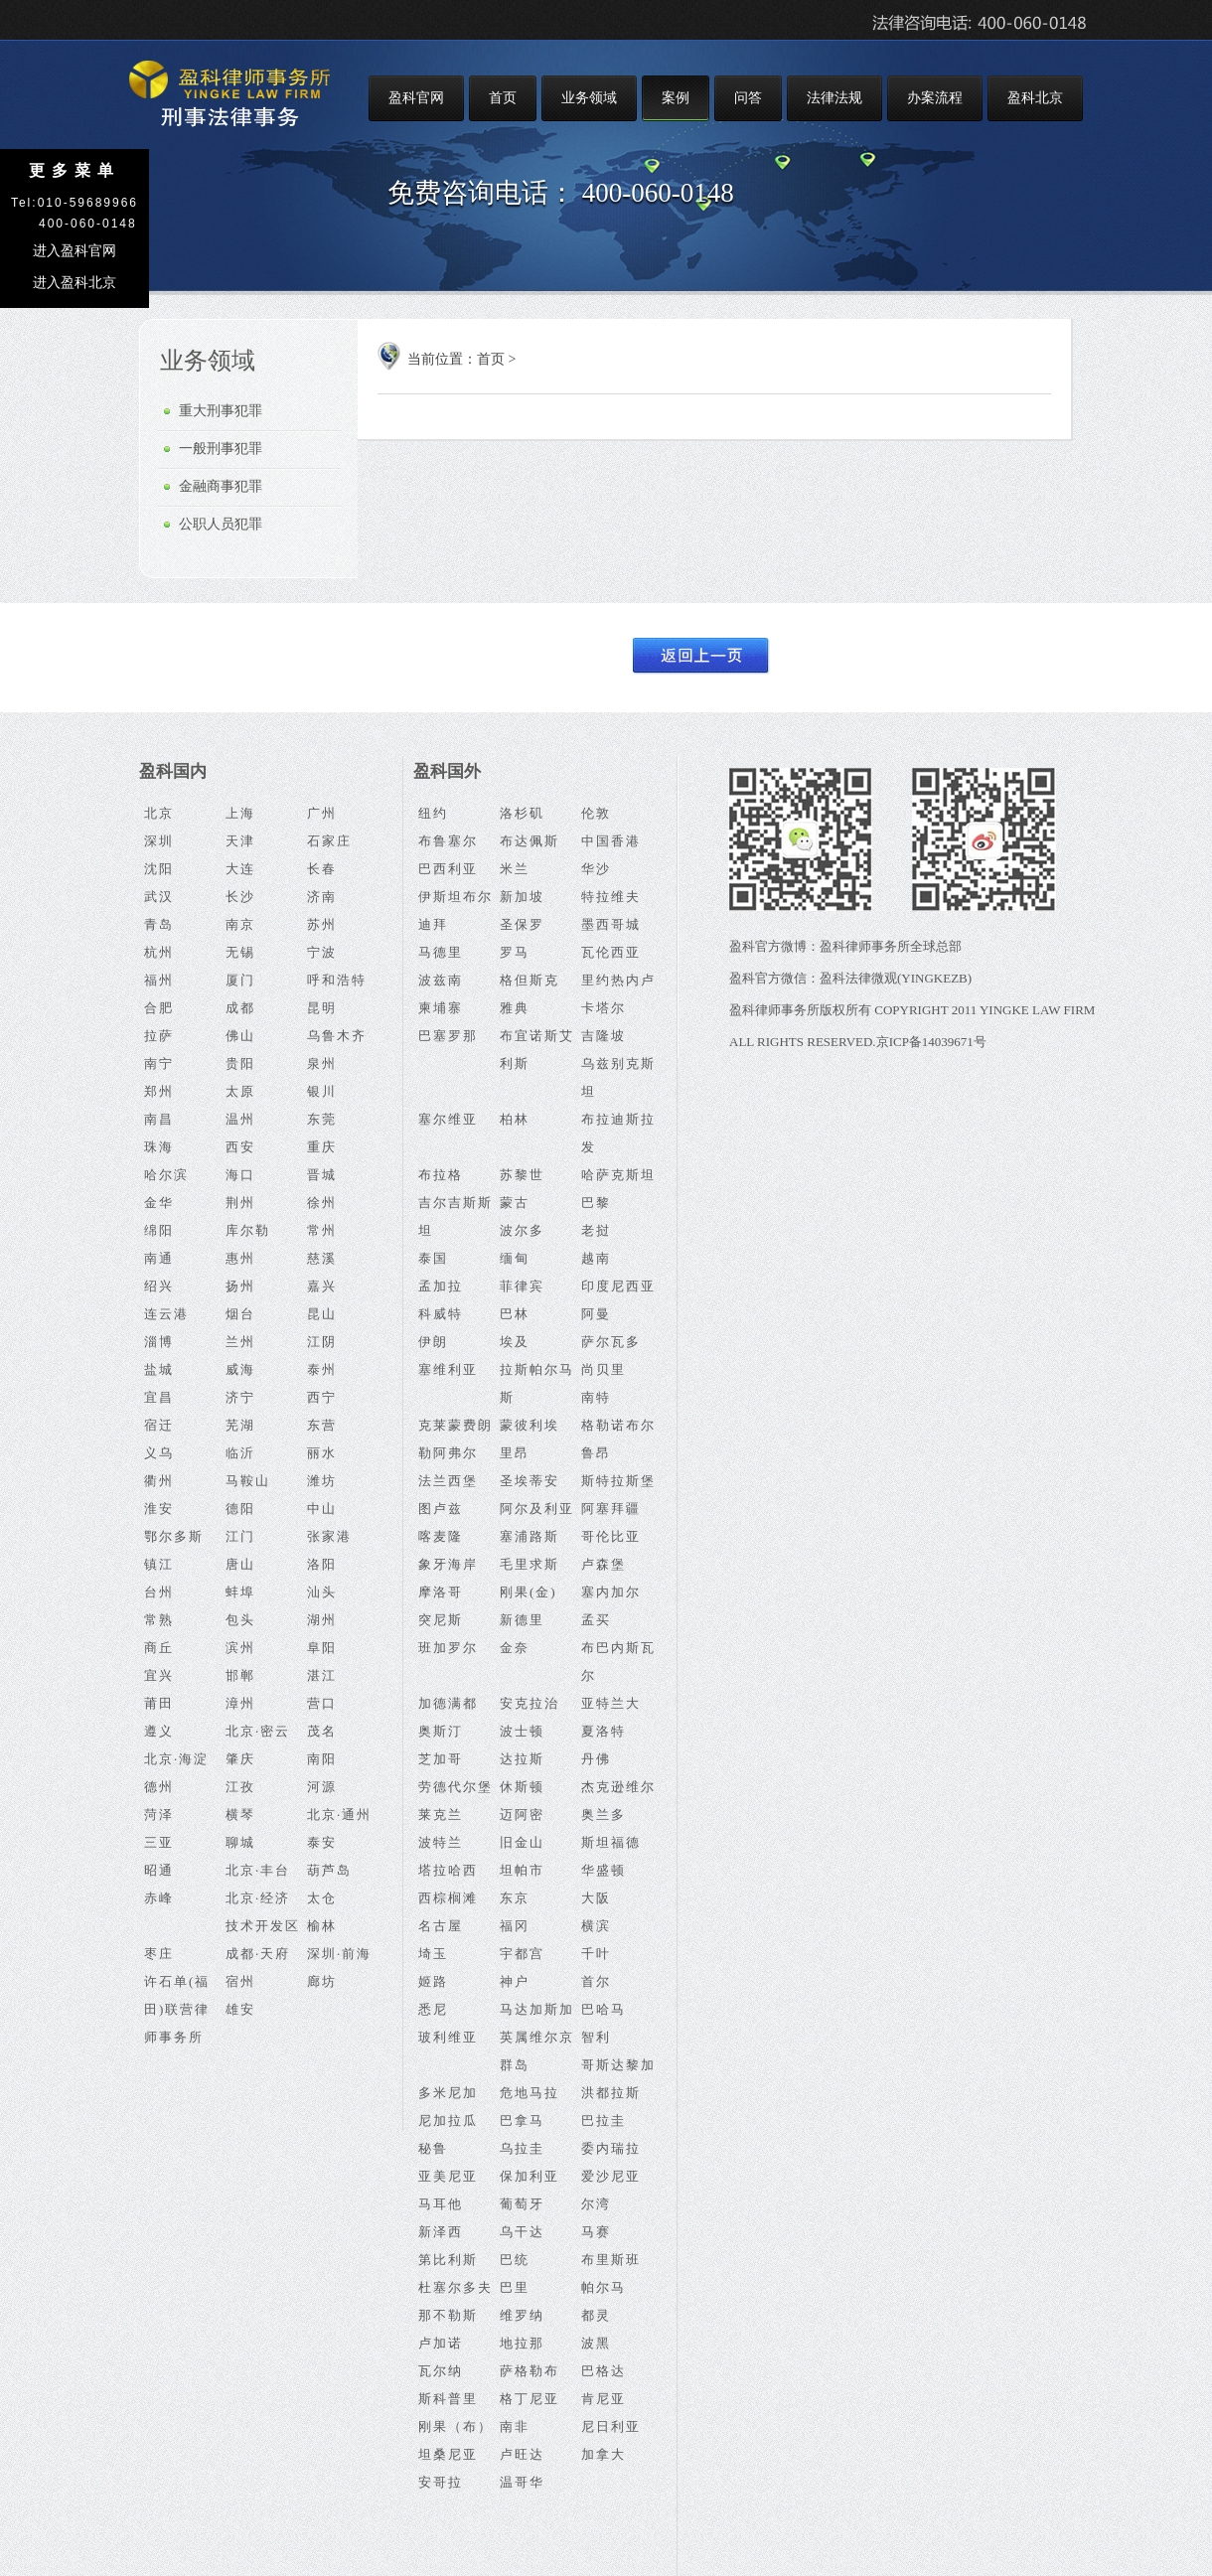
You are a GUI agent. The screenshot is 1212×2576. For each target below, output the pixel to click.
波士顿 (522, 1731)
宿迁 (159, 1425)
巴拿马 (522, 2120)
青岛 (159, 924)
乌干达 (522, 2231)
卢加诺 (440, 2343)
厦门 (240, 980)
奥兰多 (603, 1814)
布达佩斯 (529, 840)
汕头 (322, 1592)
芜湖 (240, 1425)
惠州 (240, 1258)
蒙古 (515, 1202)
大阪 (596, 1898)
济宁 (240, 1397)
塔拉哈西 (448, 1870)
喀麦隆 (440, 1536)
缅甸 (515, 1258)
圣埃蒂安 (529, 1480)
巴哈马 (603, 2009)
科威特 (440, 1313)
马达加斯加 (537, 2009)
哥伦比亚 (611, 1536)
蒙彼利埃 (529, 1425)
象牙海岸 (448, 1564)
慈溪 (322, 1258)
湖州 (322, 1619)
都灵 (596, 2315)
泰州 (322, 1369)
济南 (322, 896)
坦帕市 (522, 1870)
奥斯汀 (440, 1731)
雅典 (515, 1007)
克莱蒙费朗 (455, 1425)
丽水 (322, 1452)
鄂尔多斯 (174, 1536)
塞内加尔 (611, 1592)
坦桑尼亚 (448, 2454)
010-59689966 (88, 203)
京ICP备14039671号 (931, 1041)
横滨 (596, 1925)
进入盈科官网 (74, 250)
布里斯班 (611, 2259)
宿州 (240, 1981)
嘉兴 (322, 1286)
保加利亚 (529, 2176)
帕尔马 (603, 2287)
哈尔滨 (166, 1174)
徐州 (322, 1202)
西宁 (322, 1397)
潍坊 (322, 1480)
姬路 (433, 1981)
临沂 (240, 1452)
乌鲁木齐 (337, 1035)
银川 (322, 1091)
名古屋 (440, 1925)
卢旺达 (522, 2454)
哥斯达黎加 (618, 2064)
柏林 (515, 1119)
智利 (596, 2037)
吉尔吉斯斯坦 (455, 1216)
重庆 (322, 1146)
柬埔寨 (440, 1007)
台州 (159, 1592)
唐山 (240, 1564)
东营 (322, 1425)
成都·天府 (258, 1953)
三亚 (159, 1842)
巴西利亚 (448, 868)
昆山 (322, 1313)
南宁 (159, 1063)
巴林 (515, 1313)
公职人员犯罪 (220, 524)
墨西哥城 (611, 924)
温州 (240, 1119)
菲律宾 (522, 1286)
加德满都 (448, 1703)
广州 (322, 813)
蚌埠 (240, 1592)
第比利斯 (448, 2259)
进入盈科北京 (74, 282)
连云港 (166, 1313)
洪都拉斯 (611, 2092)
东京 (515, 1898)
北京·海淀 (176, 1758)
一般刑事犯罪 (220, 448)
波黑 (596, 2343)
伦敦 (596, 813)
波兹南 (440, 980)
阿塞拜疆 (611, 1508)
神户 (515, 1981)
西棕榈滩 (448, 1898)
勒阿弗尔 (448, 1452)
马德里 (440, 952)
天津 (240, 840)
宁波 (322, 952)
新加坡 (522, 896)
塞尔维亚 (448, 1119)
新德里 (522, 1619)
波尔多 (522, 1230)
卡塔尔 (603, 1007)
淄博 (159, 1341)
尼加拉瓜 (448, 2120)
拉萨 (159, 1035)
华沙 (596, 868)
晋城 (322, 1174)
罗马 (515, 952)
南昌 (159, 1119)
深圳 (159, 840)
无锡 (240, 952)
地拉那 (522, 2343)
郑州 (159, 1091)
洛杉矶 (522, 813)
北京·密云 (258, 1731)
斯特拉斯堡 (618, 1480)
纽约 (433, 813)
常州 (322, 1230)
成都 (240, 1007)
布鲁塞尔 (448, 840)
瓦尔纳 (440, 2370)
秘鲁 (433, 2148)
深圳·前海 (339, 1953)
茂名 (322, 1731)
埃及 (515, 1341)
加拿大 (603, 2454)
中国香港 (611, 840)
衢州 (159, 1480)
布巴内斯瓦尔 (618, 1661)
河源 (322, 1786)
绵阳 (159, 1230)
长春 (322, 868)
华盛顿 (603, 1870)
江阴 (322, 1341)
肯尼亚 (603, 2398)
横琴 (240, 1814)
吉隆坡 (603, 1035)
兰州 (240, 1341)
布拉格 (440, 1174)
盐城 (159, 1369)
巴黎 (596, 1202)
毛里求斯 (529, 1564)
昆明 (322, 1007)
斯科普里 (448, 2398)
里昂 (515, 1452)
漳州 (240, 1703)
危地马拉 (529, 2092)
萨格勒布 (529, 2370)
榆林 (322, 1925)
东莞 (322, 1119)
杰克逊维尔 (618, 1786)
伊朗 (433, 1341)
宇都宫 (522, 1953)
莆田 (159, 1703)
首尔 (596, 1981)
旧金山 (522, 1842)
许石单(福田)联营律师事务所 (177, 2009)
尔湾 (596, 2204)
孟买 (596, 1619)
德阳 (240, 1508)
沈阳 (159, 868)
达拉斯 (522, 1758)
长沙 (240, 896)
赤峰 (159, 1898)
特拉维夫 (611, 896)
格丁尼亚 (529, 2398)
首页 (491, 359)
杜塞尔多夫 (455, 2287)
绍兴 (159, 1286)
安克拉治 (529, 1703)
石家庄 (329, 840)
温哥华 (522, 2482)
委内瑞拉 (611, 2148)
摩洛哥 (440, 1592)
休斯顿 (522, 1786)
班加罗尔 (448, 1647)
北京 (159, 813)
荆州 (240, 1202)
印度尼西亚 (618, 1286)
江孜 (240, 1786)
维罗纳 (522, 2315)
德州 (159, 1786)
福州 (159, 980)
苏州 (322, 924)
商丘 (159, 1647)
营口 (322, 1703)
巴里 (515, 2287)
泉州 (322, 1063)
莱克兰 (440, 1814)
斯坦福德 (611, 1842)
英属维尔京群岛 (537, 2051)
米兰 (515, 868)
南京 (240, 924)
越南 (596, 1258)
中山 (322, 1508)
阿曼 (596, 1313)
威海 (240, 1369)
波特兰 (440, 1842)
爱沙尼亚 (611, 2176)
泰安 (322, 1842)
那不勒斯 (448, 2315)
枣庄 (159, 1953)
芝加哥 (440, 1758)
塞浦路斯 (529, 1536)
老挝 (596, 1230)
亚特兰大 (611, 1703)
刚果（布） (455, 2426)
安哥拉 (440, 2482)
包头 (240, 1619)
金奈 (515, 1647)
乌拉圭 (522, 2148)
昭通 (159, 1870)
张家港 (329, 1536)
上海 (240, 813)
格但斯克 (529, 980)
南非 (515, 2426)
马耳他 (440, 2204)
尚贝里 (603, 1369)
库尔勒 (248, 1230)
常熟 (159, 1619)
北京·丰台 (258, 1870)
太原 (240, 1091)
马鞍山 (248, 1480)
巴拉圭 (603, 2120)
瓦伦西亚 (611, 952)
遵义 (159, 1731)
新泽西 (440, 2231)
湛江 (322, 1675)
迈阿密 (522, 1814)
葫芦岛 (329, 1870)
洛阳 (322, 1564)
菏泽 (159, 1814)
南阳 (322, 1758)
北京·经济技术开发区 (263, 1912)
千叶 (596, 1953)
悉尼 (433, 2009)
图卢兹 (440, 1508)
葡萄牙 (522, 2204)
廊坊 (322, 1981)
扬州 (240, 1286)
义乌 (159, 1452)
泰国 (433, 1258)
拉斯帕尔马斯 (537, 1383)
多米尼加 (448, 2092)
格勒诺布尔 (618, 1425)
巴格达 (603, 2370)
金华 (159, 1202)
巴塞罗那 (448, 1035)
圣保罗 (522, 924)
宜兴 (159, 1675)
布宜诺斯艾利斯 (537, 1049)
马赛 (596, 2231)
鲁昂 (596, 1452)
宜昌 (159, 1397)
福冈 (515, 1925)
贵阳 (240, 1063)
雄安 (240, 2009)
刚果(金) (528, 1592)
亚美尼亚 (448, 2176)
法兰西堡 (448, 1480)
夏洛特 (603, 1731)
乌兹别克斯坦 (618, 1077)
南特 (596, 1397)
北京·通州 (339, 1814)
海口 (240, 1174)
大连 (240, 868)
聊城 (240, 1842)
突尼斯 (440, 1619)
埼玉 (433, 1953)
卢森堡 (603, 1564)
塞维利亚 (448, 1369)
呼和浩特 (337, 980)
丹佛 (596, 1758)
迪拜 (433, 924)
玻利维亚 (448, 2037)
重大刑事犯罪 (220, 410)
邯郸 (240, 1675)
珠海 (159, 1146)
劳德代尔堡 (455, 1786)
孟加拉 (440, 1286)
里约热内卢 (618, 980)
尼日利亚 (611, 2426)
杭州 (159, 952)
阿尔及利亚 (537, 1508)
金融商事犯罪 (220, 486)
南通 (159, 1258)
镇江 (159, 1564)
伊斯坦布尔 (455, 896)
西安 (240, 1146)
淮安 (159, 1508)
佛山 (240, 1035)
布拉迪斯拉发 (618, 1133)
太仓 (322, 1898)
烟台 (240, 1313)
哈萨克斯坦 (618, 1174)
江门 (240, 1536)
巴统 (515, 2259)
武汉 (159, 896)
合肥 (159, 1007)
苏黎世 (522, 1174)
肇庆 (240, 1758)
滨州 (240, 1647)
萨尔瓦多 (611, 1341)
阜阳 (322, 1647)
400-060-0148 (658, 193)
